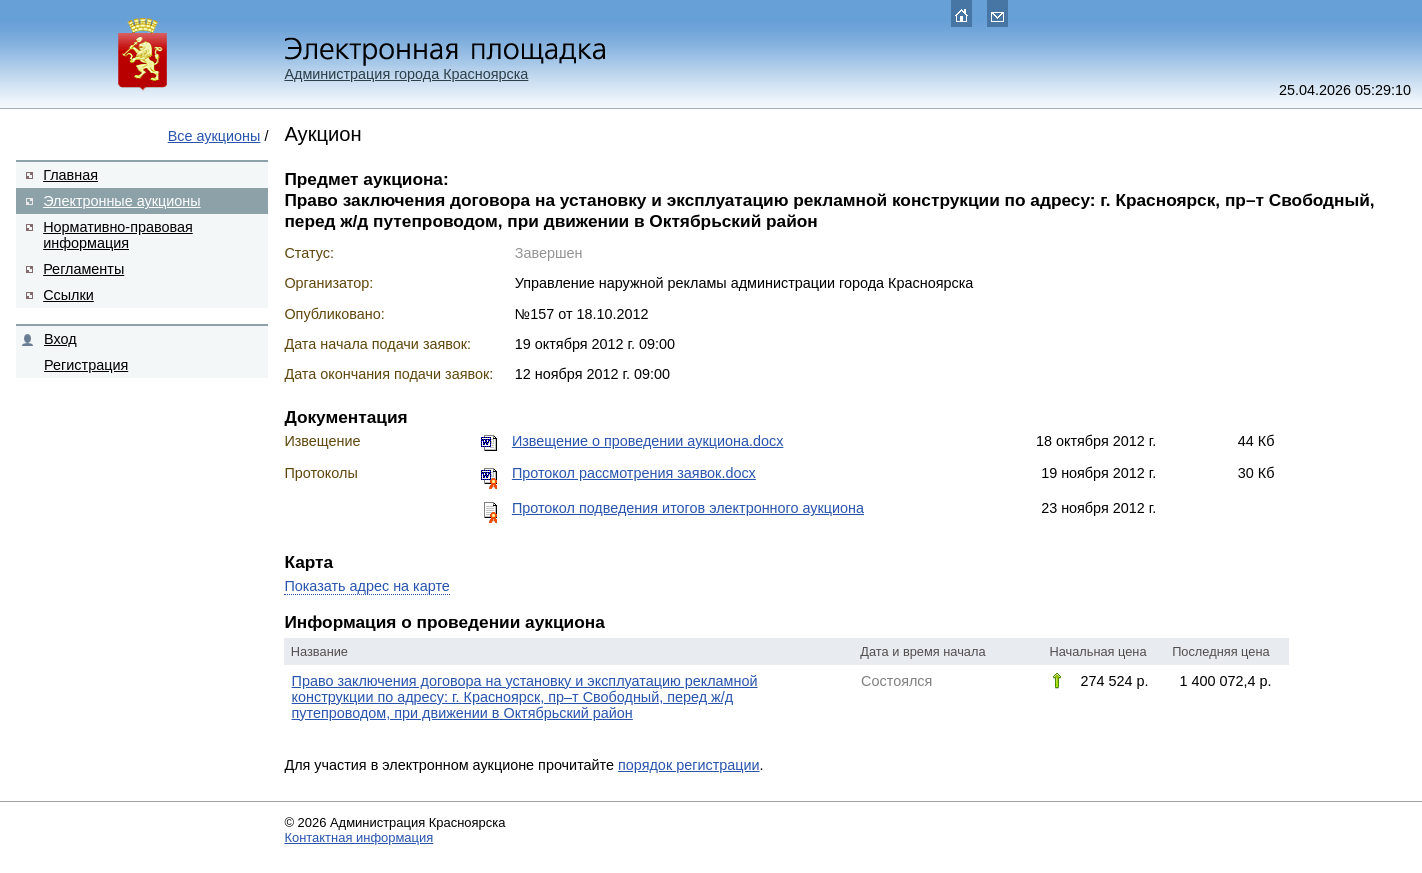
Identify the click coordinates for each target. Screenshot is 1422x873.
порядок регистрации (689, 765)
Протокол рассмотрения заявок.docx (634, 473)
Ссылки (68, 295)
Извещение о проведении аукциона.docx (647, 441)
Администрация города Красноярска (406, 74)
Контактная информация (358, 837)
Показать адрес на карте (366, 586)
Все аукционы (214, 136)
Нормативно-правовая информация (118, 235)
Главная (70, 175)
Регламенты (83, 269)
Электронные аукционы (121, 201)
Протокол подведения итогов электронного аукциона (688, 508)
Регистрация (86, 365)
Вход (60, 339)
